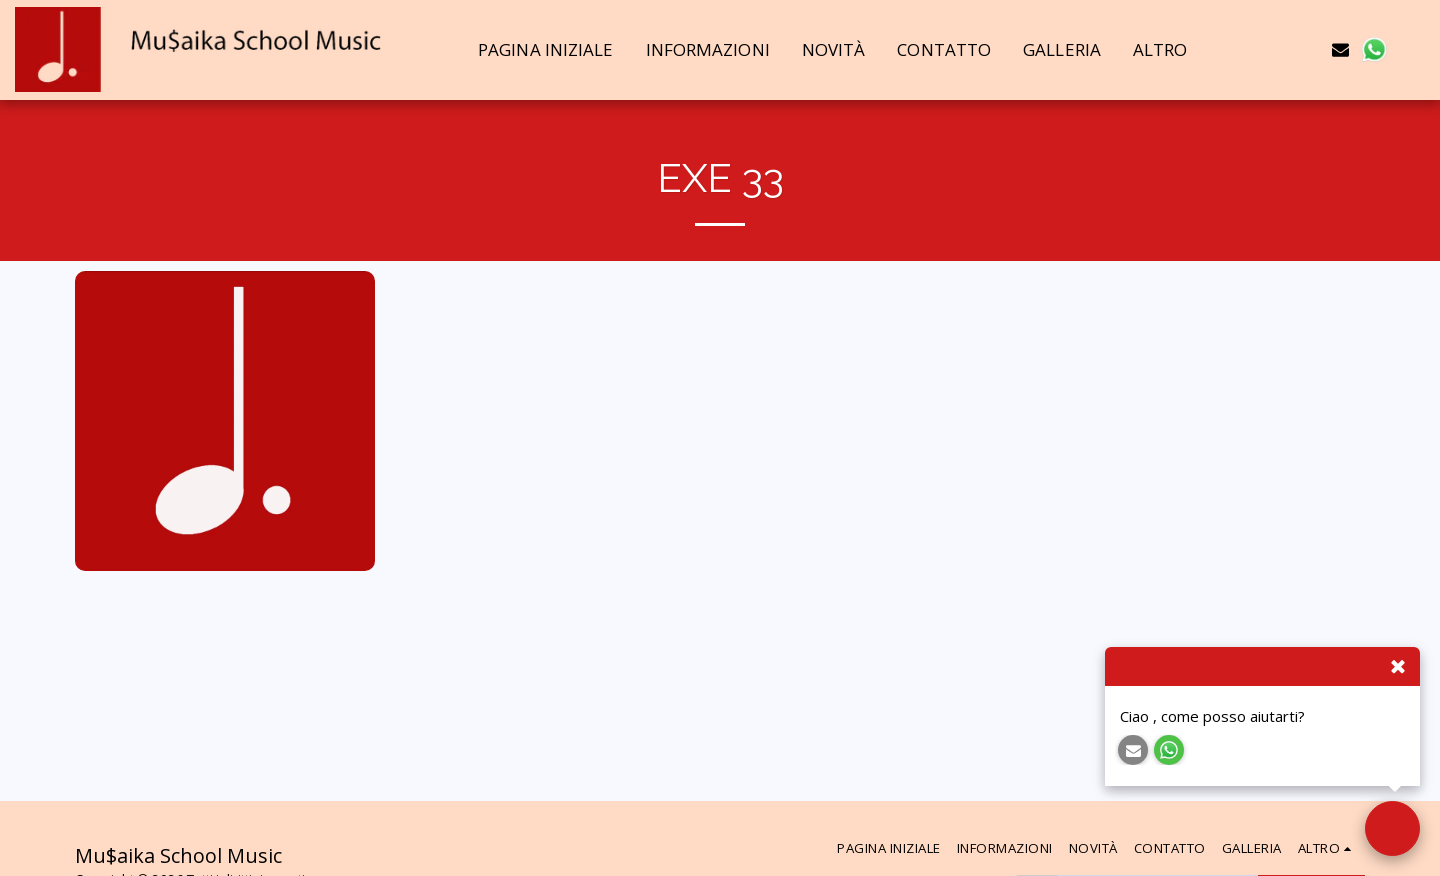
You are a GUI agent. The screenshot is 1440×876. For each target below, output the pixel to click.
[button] (1274, 49)
